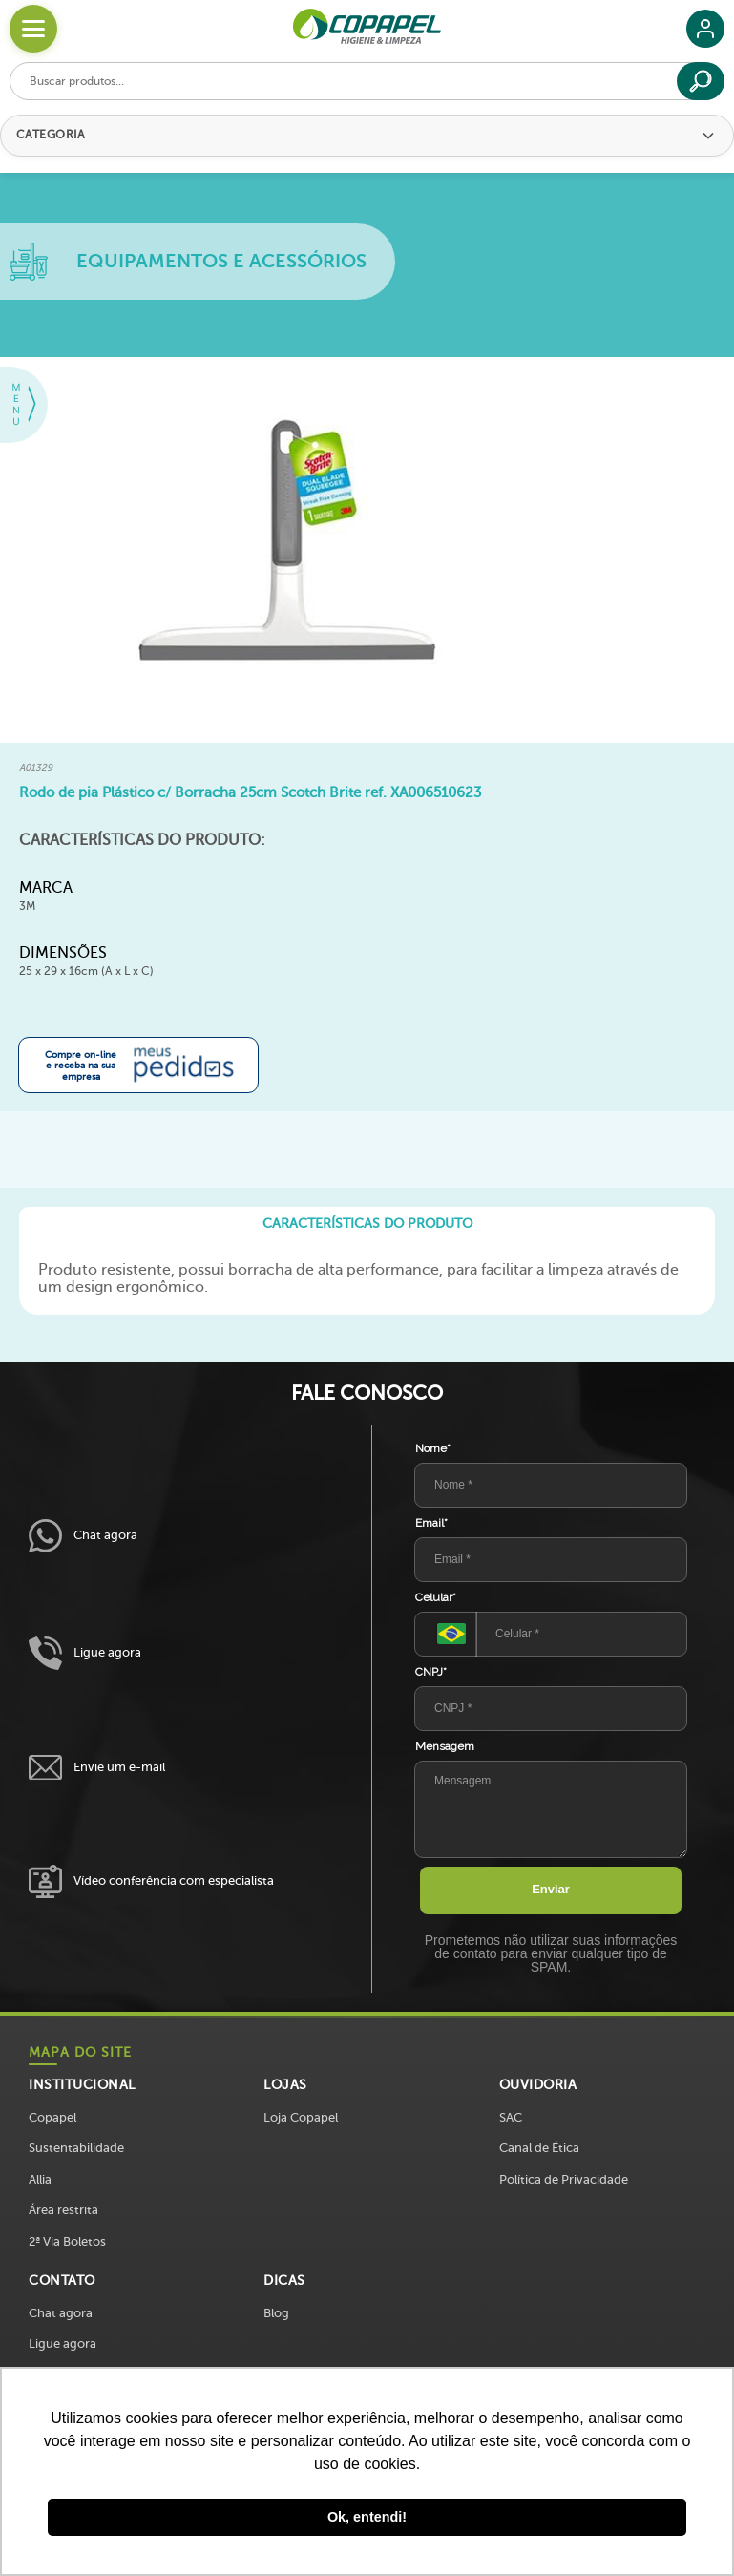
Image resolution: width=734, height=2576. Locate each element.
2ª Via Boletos (67, 2241)
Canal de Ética (539, 2148)
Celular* (435, 1597)
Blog (276, 2313)
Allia (40, 2179)
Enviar (551, 1889)
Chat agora (83, 1535)
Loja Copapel (300, 2117)
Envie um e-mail (97, 1768)
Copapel (52, 2117)
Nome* (433, 1448)
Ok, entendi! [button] (367, 2516)
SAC (510, 2117)
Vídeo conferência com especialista (151, 1881)
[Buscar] (700, 81)
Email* (431, 1523)
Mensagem (444, 1746)
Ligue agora (85, 1653)
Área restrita (63, 2210)
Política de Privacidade (563, 2179)
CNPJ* (431, 1672)
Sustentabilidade (76, 2148)
